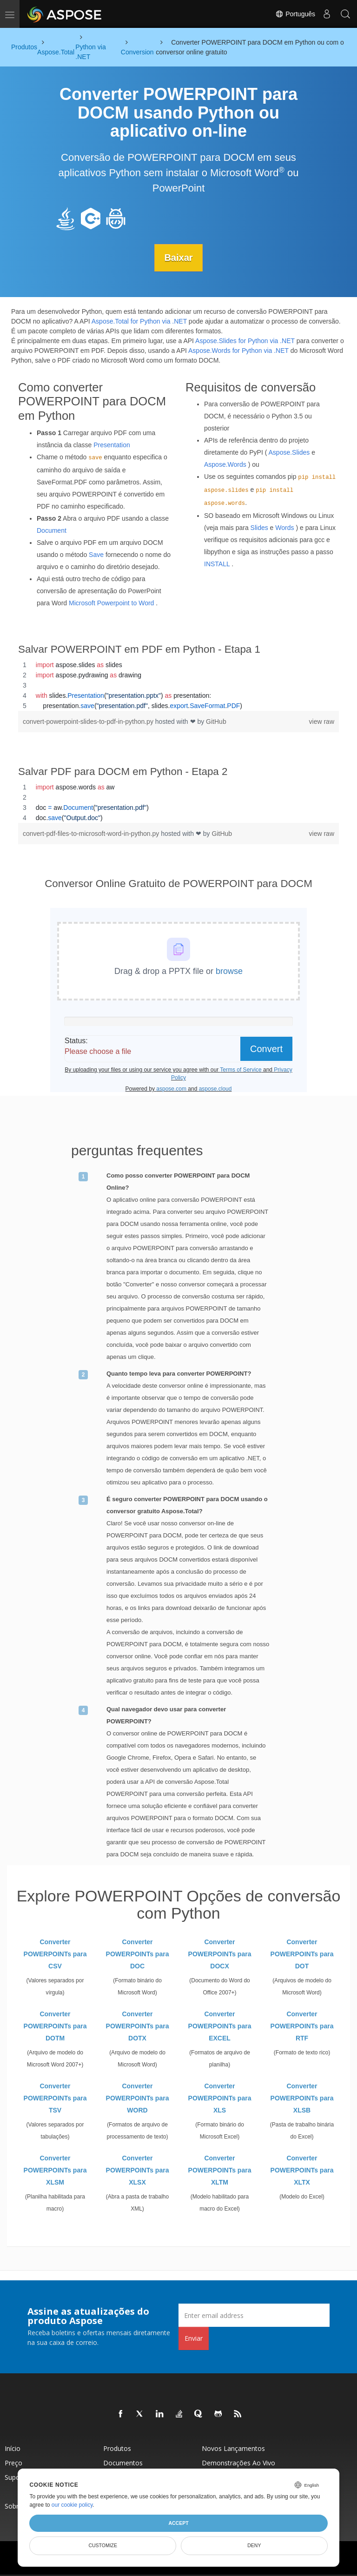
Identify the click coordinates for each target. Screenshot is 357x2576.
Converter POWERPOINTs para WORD (137, 2098)
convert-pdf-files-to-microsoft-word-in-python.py (92, 833)
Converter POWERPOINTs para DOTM (55, 2026)
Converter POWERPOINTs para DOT (302, 1954)
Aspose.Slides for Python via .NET (245, 340)
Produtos (117, 2448)
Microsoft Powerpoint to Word (111, 602)
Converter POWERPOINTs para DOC (137, 1954)
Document (51, 530)
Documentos (123, 2462)
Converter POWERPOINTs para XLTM (219, 2170)
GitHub (216, 721)
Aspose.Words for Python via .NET (238, 350)
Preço (13, 2462)
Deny (254, 2545)
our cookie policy (72, 2505)
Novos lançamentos (233, 2448)
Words (284, 527)
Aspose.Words (225, 464)
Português (295, 14)
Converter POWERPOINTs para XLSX (137, 2170)
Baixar (178, 257)
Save (96, 554)
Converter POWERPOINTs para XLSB (302, 2098)
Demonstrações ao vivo (238, 2462)
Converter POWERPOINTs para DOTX (137, 2026)
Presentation (111, 444)
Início (12, 2448)
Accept (178, 2523)
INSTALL (217, 564)
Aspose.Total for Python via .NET (139, 320)
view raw (321, 721)
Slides (259, 527)
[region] (178, 684)
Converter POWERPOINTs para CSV (55, 1954)
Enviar (194, 2338)
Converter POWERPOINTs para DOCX (219, 1954)
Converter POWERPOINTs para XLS (219, 2098)
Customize (102, 2545)
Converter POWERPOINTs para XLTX (302, 2170)
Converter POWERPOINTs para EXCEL (219, 2026)
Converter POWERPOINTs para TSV (55, 2098)
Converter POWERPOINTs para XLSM (55, 2170)
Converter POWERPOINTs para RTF (302, 2026)
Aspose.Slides (289, 452)
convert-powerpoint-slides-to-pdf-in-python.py (89, 721)
